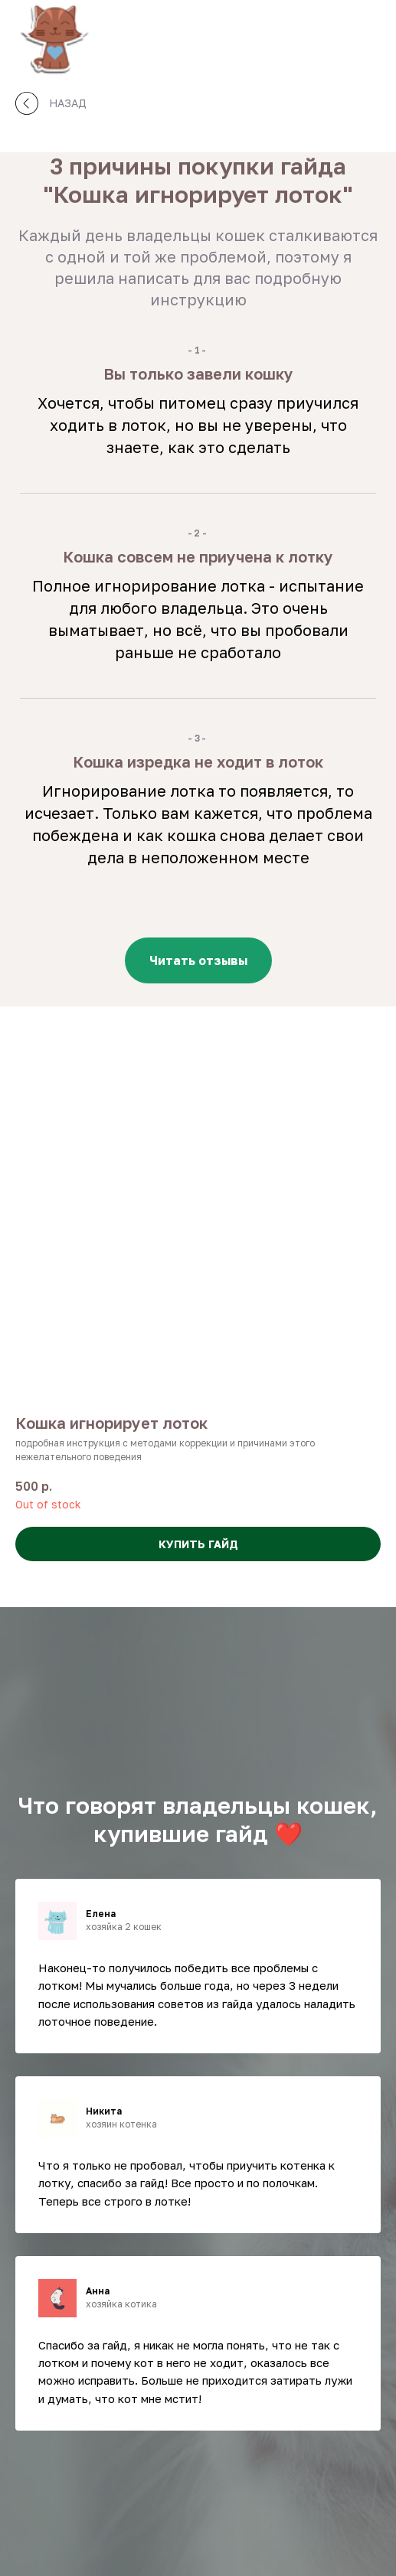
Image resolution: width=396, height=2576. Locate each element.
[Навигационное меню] (370, 38)
